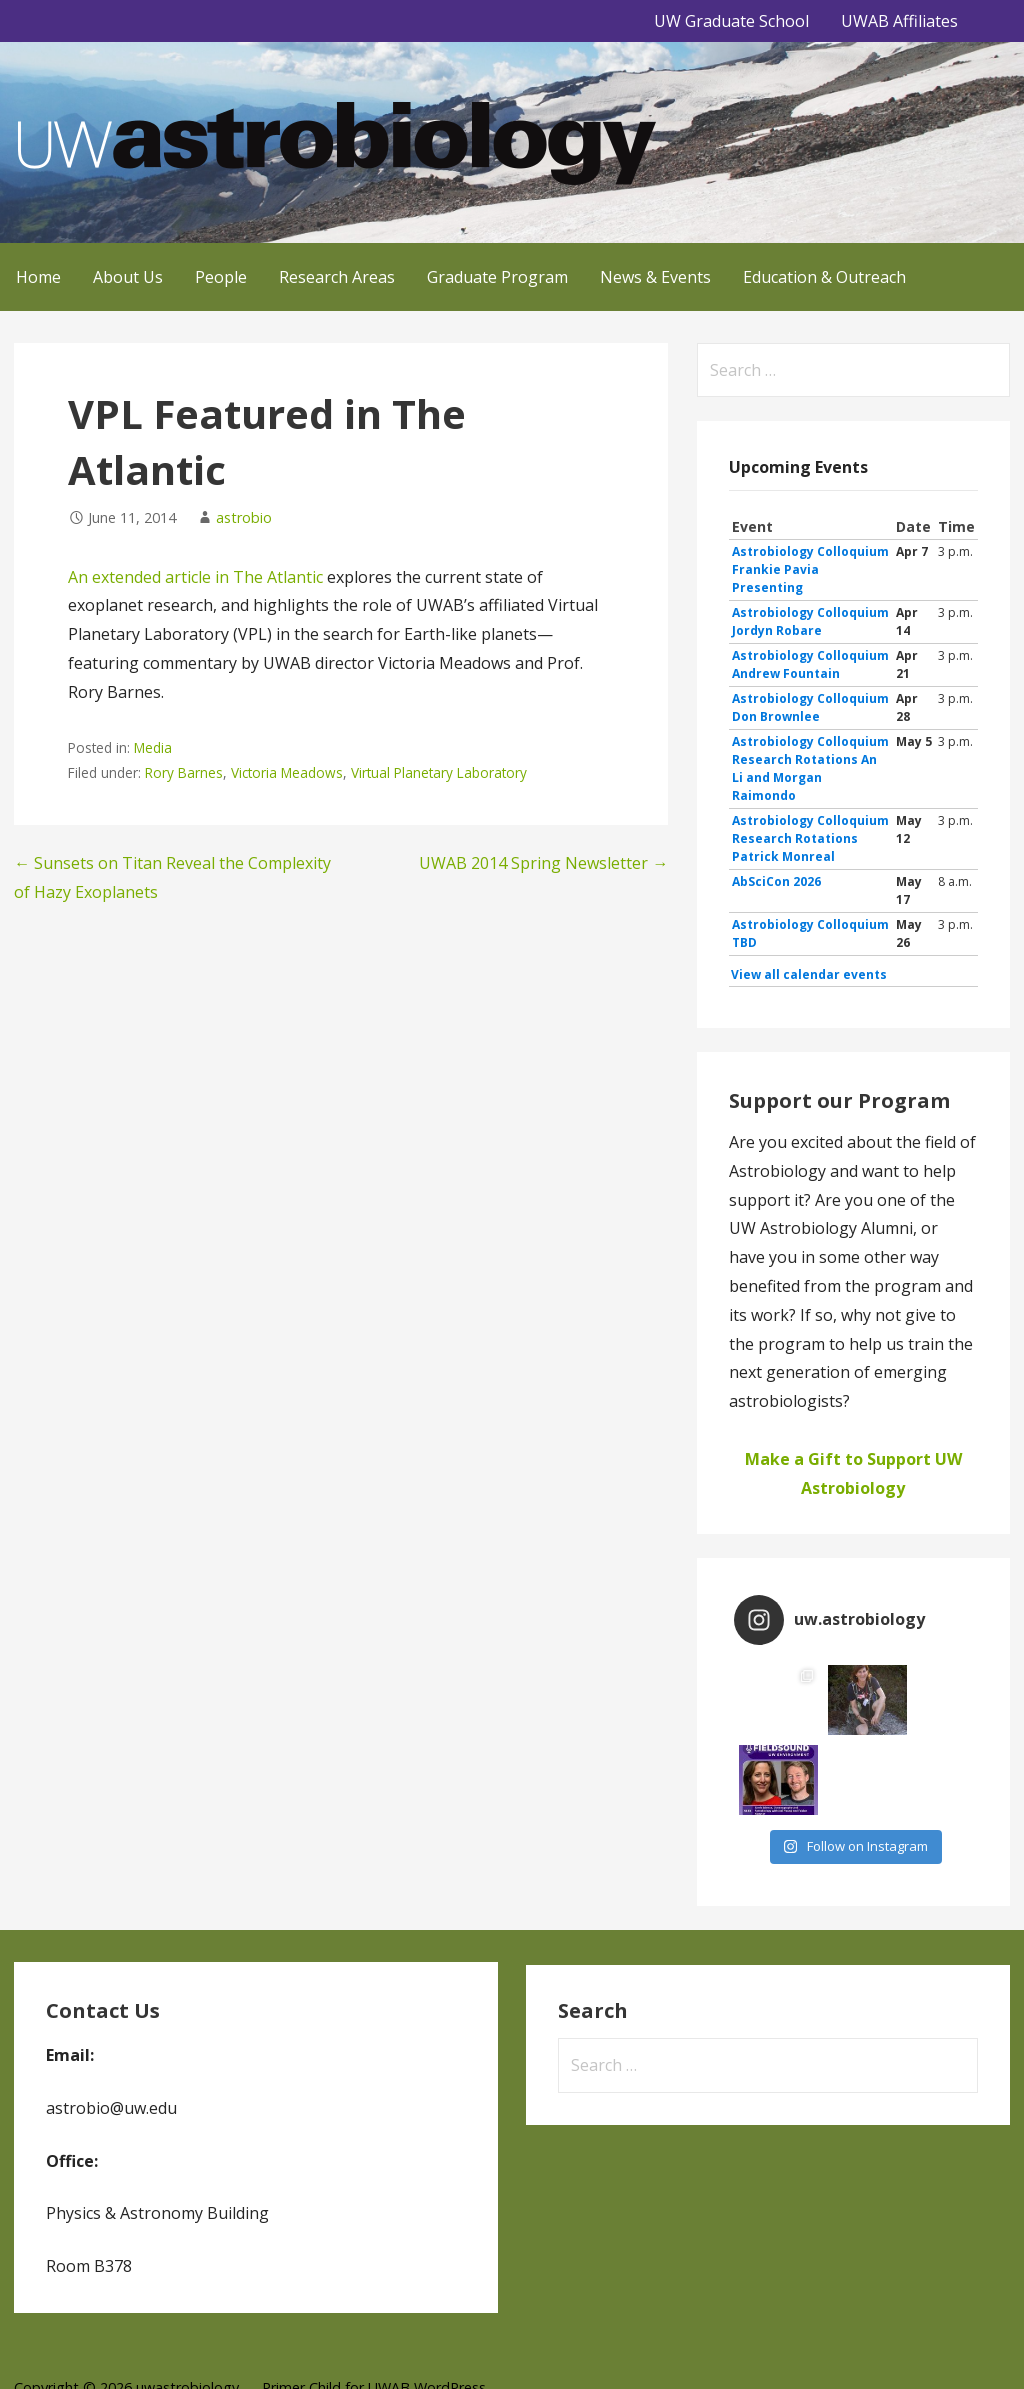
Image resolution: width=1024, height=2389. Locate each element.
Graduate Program (497, 277)
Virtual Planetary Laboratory (439, 772)
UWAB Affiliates (899, 21)
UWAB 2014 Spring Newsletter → (543, 863)
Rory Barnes (184, 772)
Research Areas (337, 277)
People (221, 277)
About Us (128, 277)
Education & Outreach (824, 277)
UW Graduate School (731, 21)
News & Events (655, 277)
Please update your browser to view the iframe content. (853, 751)
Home (38, 277)
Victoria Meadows (287, 772)
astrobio (244, 517)
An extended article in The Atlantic (195, 577)
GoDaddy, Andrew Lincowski (175, 2345)
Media (153, 747)
